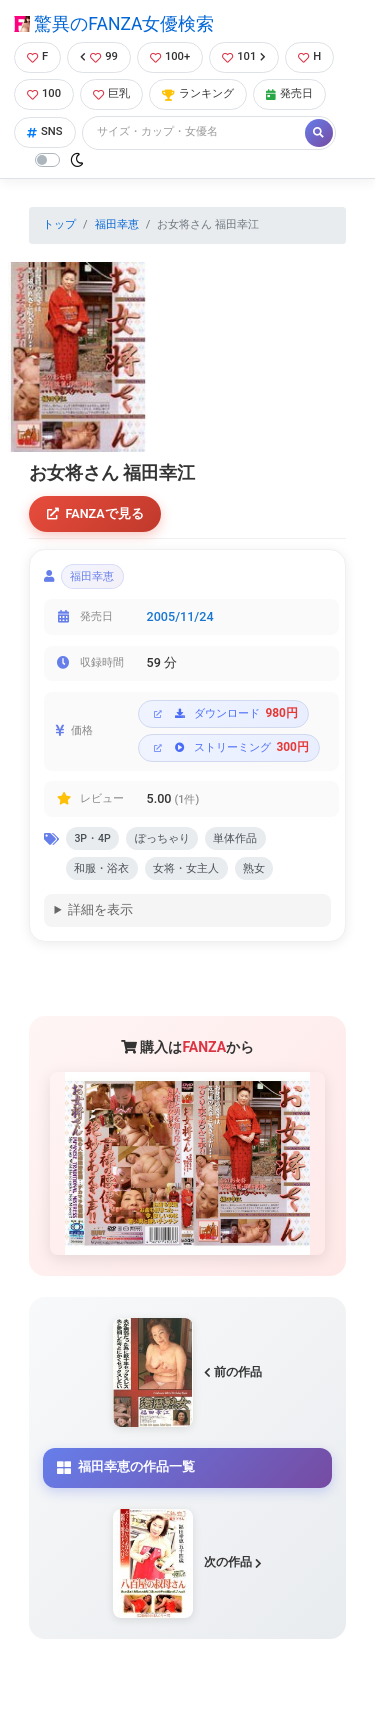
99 (99, 56)
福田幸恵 (117, 224)
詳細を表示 (100, 909)
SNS (45, 131)
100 (44, 93)
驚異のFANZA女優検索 (114, 24)
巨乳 (111, 93)
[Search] (195, 132)
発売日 (289, 93)
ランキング (198, 93)
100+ (170, 56)
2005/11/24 (180, 616)
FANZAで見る (95, 513)
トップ (59, 224)
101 (244, 56)
